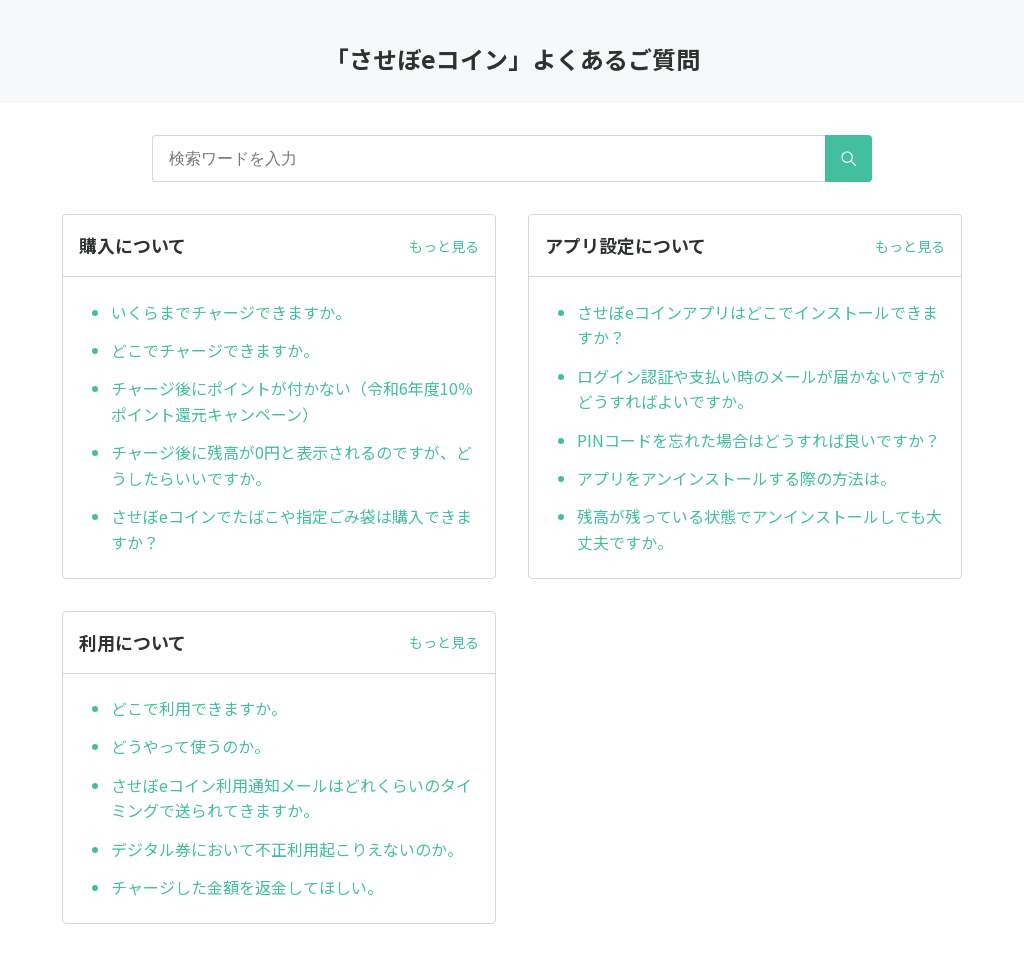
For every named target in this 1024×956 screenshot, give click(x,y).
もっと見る (444, 246)
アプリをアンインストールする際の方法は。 (736, 478)
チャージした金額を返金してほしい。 (247, 887)
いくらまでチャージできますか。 (231, 312)
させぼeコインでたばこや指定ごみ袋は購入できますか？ (291, 529)
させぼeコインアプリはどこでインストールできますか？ (757, 325)
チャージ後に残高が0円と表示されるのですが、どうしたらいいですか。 (291, 465)
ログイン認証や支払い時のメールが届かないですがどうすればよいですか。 (761, 389)
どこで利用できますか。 (199, 708)
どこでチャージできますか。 (215, 350)
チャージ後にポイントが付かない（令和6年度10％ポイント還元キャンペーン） (292, 401)
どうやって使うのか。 (190, 746)
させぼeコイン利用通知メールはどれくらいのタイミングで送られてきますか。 (291, 798)
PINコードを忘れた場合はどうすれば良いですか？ (758, 440)
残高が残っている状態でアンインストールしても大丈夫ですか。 (759, 529)
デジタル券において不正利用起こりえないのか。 (287, 849)
